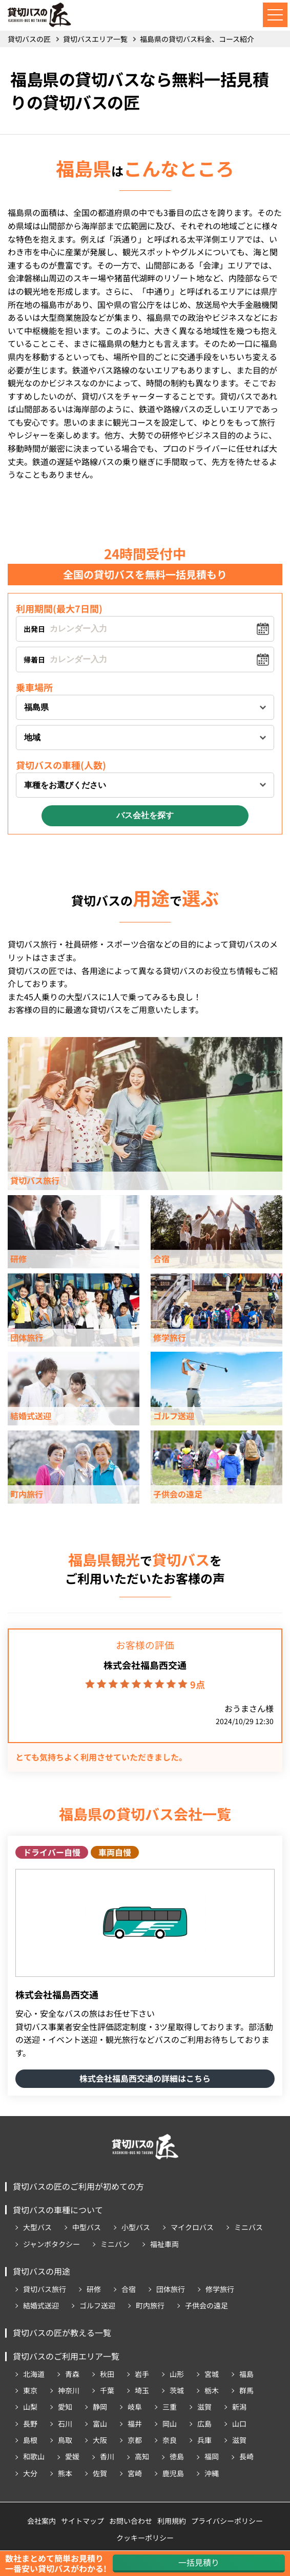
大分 (30, 2473)
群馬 (246, 2390)
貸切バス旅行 (44, 2289)
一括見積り (198, 2562)
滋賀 (204, 2407)
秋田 (107, 2374)
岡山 (169, 2423)
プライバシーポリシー (227, 2521)
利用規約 (171, 2521)
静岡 (100, 2407)
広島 (204, 2423)
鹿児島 (173, 2473)
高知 (142, 2456)
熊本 (65, 2473)
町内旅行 (150, 2305)
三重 (169, 2407)
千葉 (107, 2390)
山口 (239, 2423)
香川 (107, 2456)
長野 (30, 2423)
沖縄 (211, 2473)
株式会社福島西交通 (145, 1664)
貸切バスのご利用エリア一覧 (66, 2356)
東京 (30, 2390)
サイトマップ (82, 2521)
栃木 (211, 2390)
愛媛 (72, 2456)
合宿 (128, 2289)
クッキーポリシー (145, 2538)
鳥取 (65, 2440)
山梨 (30, 2407)
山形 (177, 2374)
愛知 (65, 2407)
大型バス (37, 2227)
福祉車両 (164, 2244)
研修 (94, 2289)
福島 (246, 2374)
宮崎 (135, 2473)
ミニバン (115, 2244)
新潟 (239, 2407)
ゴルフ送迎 (97, 2305)
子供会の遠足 (206, 2305)
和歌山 (34, 2456)
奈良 (169, 2440)
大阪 (100, 2440)
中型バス (86, 2227)
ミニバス (248, 2227)
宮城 (211, 2374)
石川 (65, 2423)
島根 (30, 2440)
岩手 (142, 2374)
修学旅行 (219, 2289)
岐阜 (135, 2407)
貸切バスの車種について (58, 2210)
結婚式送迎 (41, 2305)
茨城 (177, 2390)
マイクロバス (192, 2227)
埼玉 (142, 2390)
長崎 (246, 2456)
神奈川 (68, 2390)
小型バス (135, 2227)
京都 (135, 2440)
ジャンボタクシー (51, 2244)
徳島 (177, 2456)
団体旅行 (170, 2289)
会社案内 (41, 2521)
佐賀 (100, 2473)
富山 (100, 2423)
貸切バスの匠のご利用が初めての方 (78, 2186)
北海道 (34, 2374)
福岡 (211, 2456)
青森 (72, 2374)
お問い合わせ (130, 2521)
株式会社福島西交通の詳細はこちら (145, 2078)
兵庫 (204, 2440)
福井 (135, 2423)
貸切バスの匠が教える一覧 (62, 2332)
